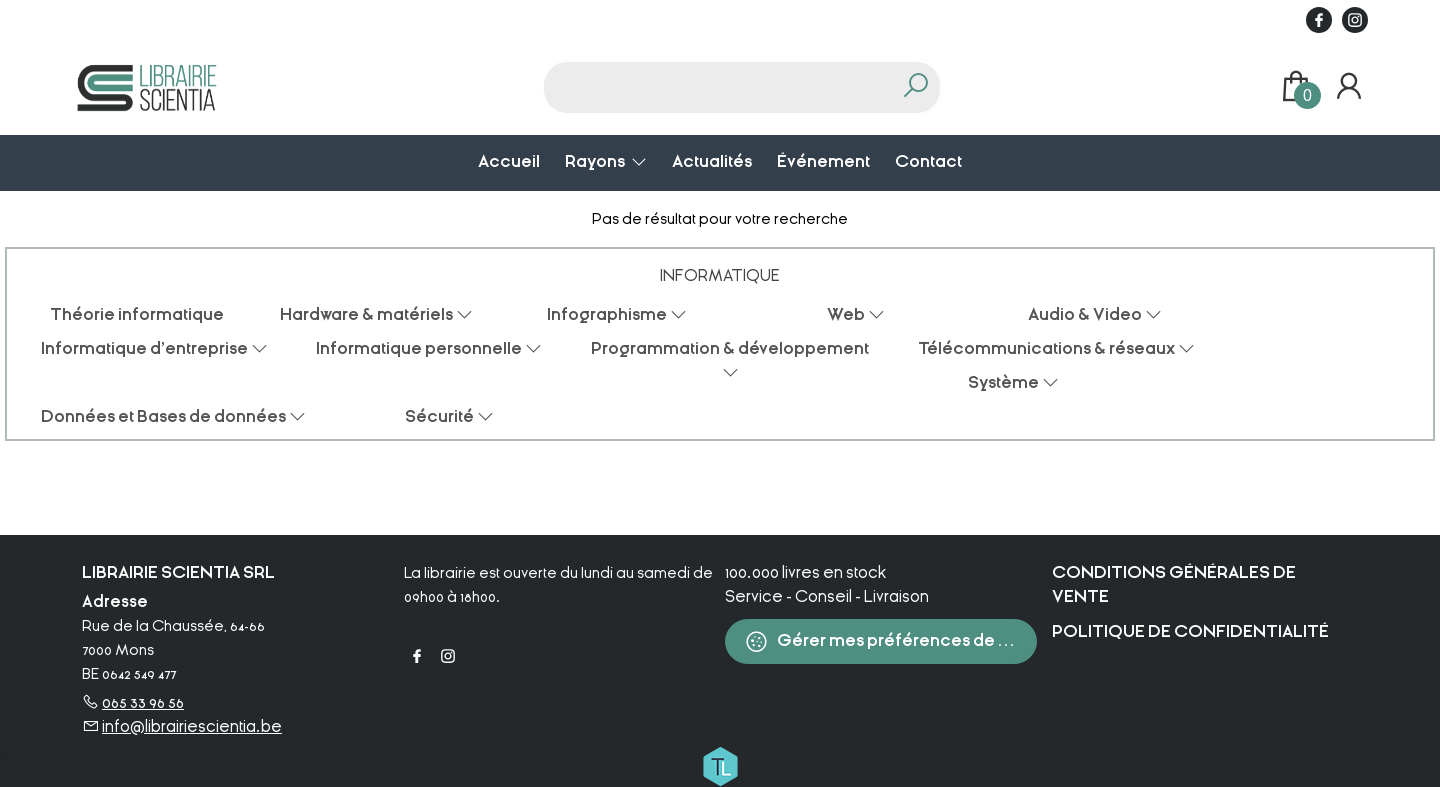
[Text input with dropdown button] (719, 87)
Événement (823, 161)
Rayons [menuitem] (596, 161)
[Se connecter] (1349, 87)
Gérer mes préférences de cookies (890, 641)
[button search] (915, 87)
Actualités (712, 161)
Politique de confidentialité (1190, 631)
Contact (928, 161)
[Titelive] (720, 765)
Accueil (509, 161)
